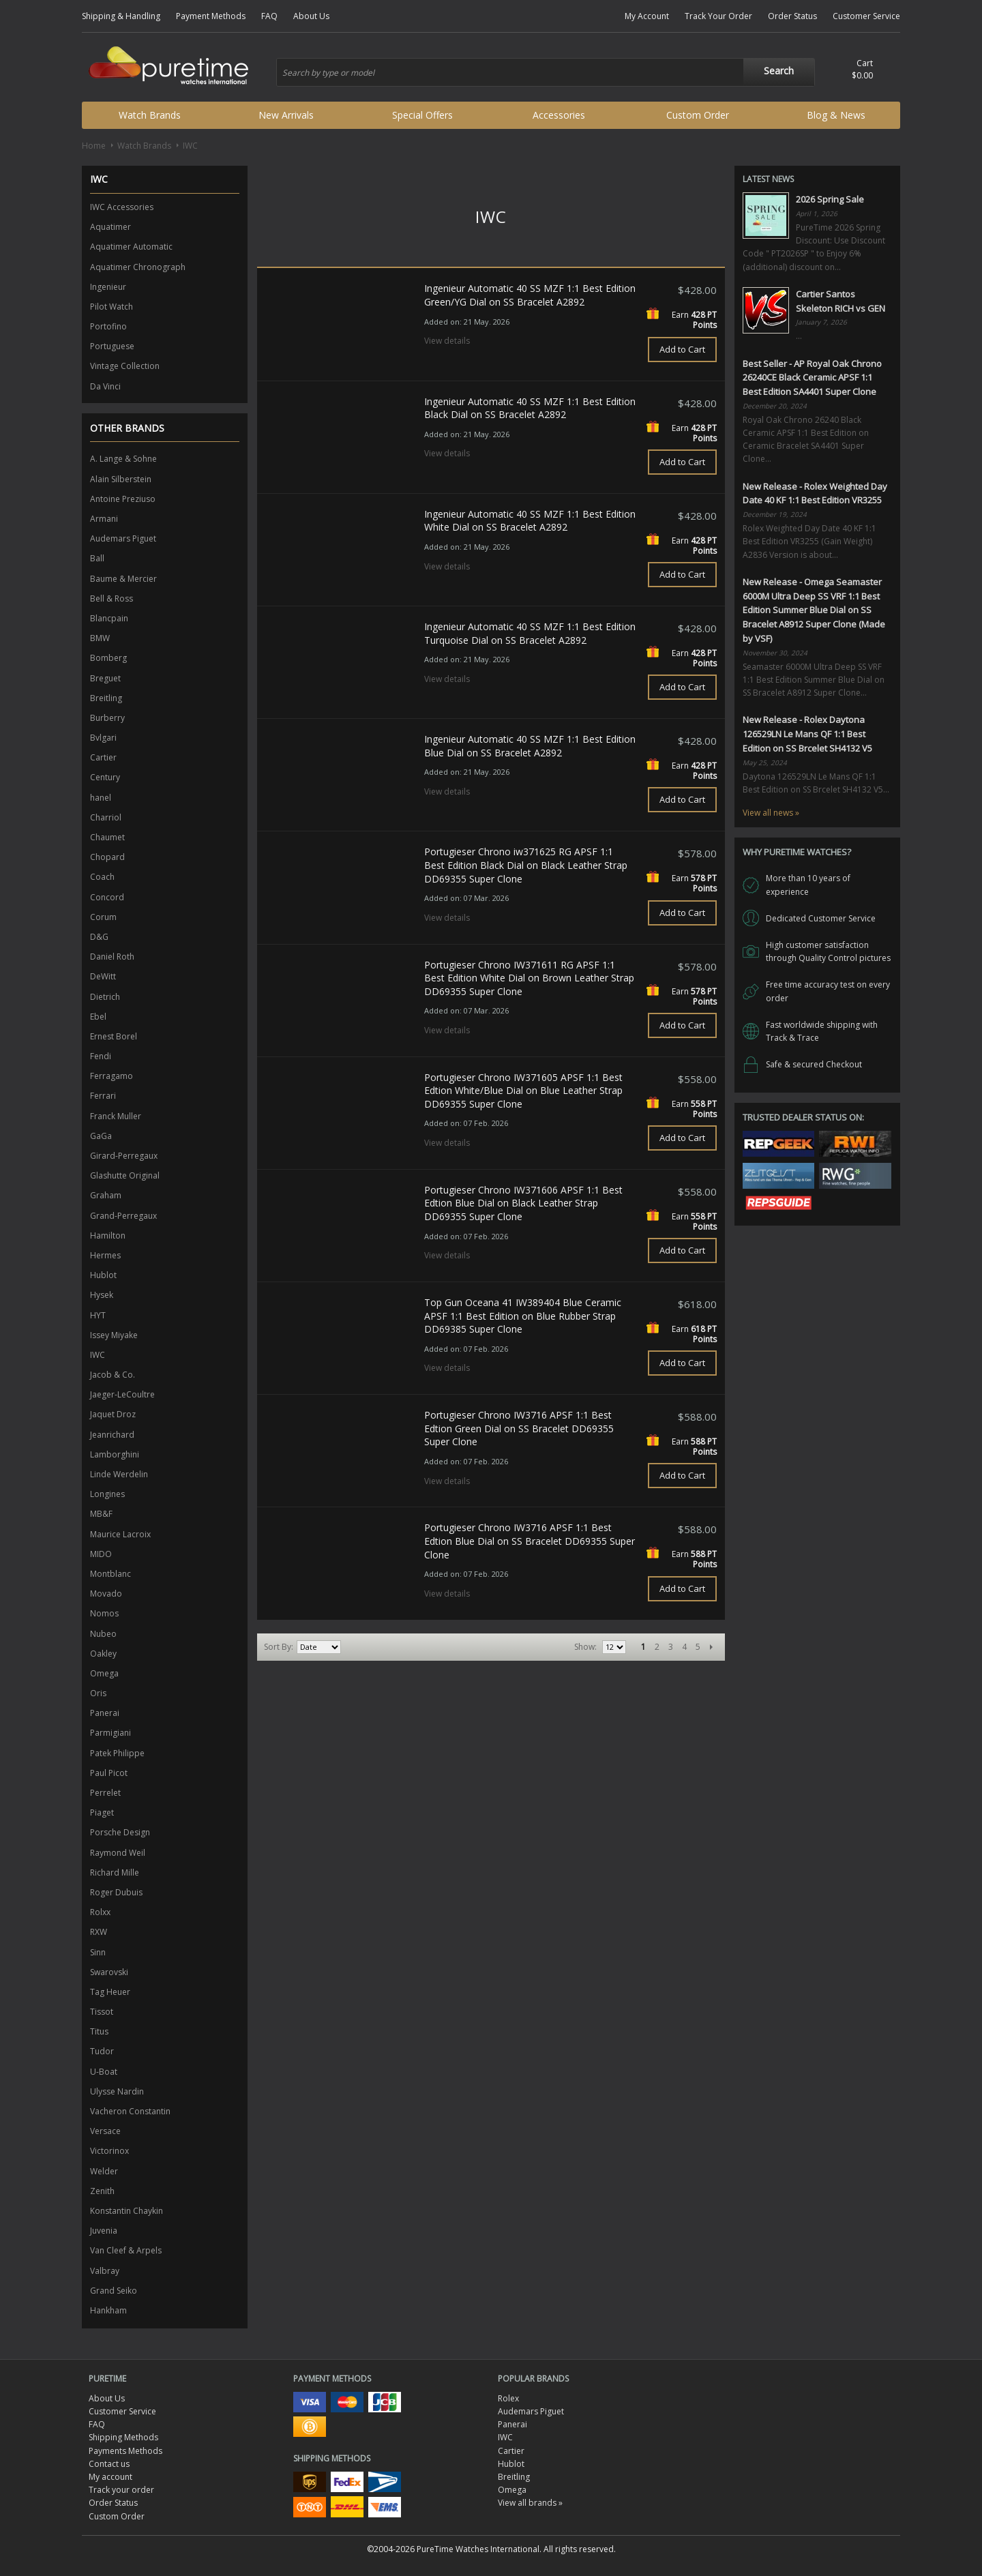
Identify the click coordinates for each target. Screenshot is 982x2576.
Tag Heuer (110, 1992)
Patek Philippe (117, 1753)
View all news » (771, 812)
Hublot (103, 1275)
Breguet (105, 678)
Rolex (508, 2398)
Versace (105, 2131)
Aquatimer (110, 227)
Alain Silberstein (120, 479)
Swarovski (109, 1972)
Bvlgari (103, 737)
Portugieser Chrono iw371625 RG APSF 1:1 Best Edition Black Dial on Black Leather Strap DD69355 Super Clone (525, 865)
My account (110, 2477)
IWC (97, 1355)
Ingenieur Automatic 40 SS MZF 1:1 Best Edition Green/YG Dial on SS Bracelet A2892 (530, 295)
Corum (103, 917)
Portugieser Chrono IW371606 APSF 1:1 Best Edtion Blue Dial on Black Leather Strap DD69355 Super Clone (523, 1203)
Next (711, 1647)
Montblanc (110, 1574)
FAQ (269, 16)
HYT (98, 1315)
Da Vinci (105, 386)
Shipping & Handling (121, 16)
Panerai (104, 1713)
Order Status (792, 16)
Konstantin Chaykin (126, 2211)
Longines (107, 1494)
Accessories (559, 114)
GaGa (101, 1136)
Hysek (101, 1295)
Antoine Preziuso (122, 499)
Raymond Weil (117, 1853)
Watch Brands (150, 114)
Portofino (108, 326)
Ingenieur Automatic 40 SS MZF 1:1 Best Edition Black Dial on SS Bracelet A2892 (530, 408)
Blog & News (836, 114)
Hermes (105, 1255)
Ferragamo (111, 1076)
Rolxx (100, 1912)
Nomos (104, 1613)
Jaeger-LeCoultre (122, 1394)
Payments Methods (125, 2451)
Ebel (98, 1016)
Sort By (277, 1647)
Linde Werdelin (119, 1474)
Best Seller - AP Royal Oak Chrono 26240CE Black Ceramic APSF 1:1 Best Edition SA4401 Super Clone (812, 377)
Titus (99, 2031)
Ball (97, 558)
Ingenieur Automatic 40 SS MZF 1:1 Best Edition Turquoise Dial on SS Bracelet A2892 (530, 633)
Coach (102, 877)
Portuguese (112, 346)
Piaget (102, 1812)
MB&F (101, 1514)
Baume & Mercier (123, 578)
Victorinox (109, 2151)
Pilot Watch (111, 306)
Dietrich (105, 997)
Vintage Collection (125, 366)
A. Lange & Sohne (123, 458)
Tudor (102, 2051)
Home (94, 145)
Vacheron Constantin (130, 2111)
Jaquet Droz (113, 1414)
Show (584, 1647)
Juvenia (103, 2230)
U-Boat (103, 2071)
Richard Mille (114, 1872)
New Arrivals (286, 114)
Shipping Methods (123, 2437)
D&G (99, 937)
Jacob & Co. (112, 1374)
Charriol (105, 817)
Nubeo (103, 1634)
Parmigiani (110, 1732)
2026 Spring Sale (830, 199)
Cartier (103, 757)
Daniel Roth (112, 956)
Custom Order (697, 114)
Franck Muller (115, 1116)
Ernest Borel (113, 1036)
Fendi (100, 1056)
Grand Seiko (113, 2290)
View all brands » (530, 2502)
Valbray (104, 2271)
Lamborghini (114, 1454)
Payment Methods (211, 16)
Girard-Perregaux (124, 1155)
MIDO (101, 1554)
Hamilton (107, 1235)
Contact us (109, 2464)
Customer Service (866, 16)
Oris (98, 1693)
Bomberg (108, 658)
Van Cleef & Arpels (126, 2250)
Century (105, 777)
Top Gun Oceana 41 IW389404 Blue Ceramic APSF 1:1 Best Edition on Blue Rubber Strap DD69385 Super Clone (522, 1315)
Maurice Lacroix (120, 1534)
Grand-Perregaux (123, 1216)
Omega (104, 1673)
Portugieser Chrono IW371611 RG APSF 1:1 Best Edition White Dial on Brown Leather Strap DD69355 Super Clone (529, 978)
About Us (311, 16)
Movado (106, 1593)
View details (447, 340)
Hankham (108, 2310)
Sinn (98, 1952)
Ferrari (103, 1095)
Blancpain (109, 618)
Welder (104, 2171)
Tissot (101, 2011)
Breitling (106, 698)
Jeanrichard (112, 1434)
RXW (98, 1932)
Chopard (107, 857)
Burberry (107, 718)
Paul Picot (109, 1773)
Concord (107, 897)
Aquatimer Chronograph (137, 267)
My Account (647, 16)
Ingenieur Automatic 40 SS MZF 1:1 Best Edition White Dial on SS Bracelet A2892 (530, 520)
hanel (100, 797)
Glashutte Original (125, 1175)
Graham (105, 1195)
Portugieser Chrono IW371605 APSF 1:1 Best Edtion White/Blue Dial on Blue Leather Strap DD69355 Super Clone (523, 1090)
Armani (104, 518)
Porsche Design (120, 1832)
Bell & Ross (111, 598)
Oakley (103, 1653)
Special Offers (422, 114)
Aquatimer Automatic (131, 246)
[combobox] (545, 72)
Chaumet (107, 837)
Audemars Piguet (123, 538)
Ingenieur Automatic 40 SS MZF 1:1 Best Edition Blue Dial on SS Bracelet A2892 (530, 745)
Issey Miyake (114, 1335)
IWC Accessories (121, 207)
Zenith (102, 2191)
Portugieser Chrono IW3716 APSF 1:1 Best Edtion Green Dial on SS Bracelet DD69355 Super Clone (519, 1428)
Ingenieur (108, 287)
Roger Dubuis (116, 1892)
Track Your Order (718, 16)
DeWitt (103, 976)
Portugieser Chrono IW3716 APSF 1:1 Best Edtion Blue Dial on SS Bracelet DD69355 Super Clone (529, 1540)
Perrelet (105, 1792)
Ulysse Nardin (117, 2091)
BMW (100, 638)
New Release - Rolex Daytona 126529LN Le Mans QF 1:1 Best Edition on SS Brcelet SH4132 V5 (807, 733)
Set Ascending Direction (353, 1647)
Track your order (121, 2490)
